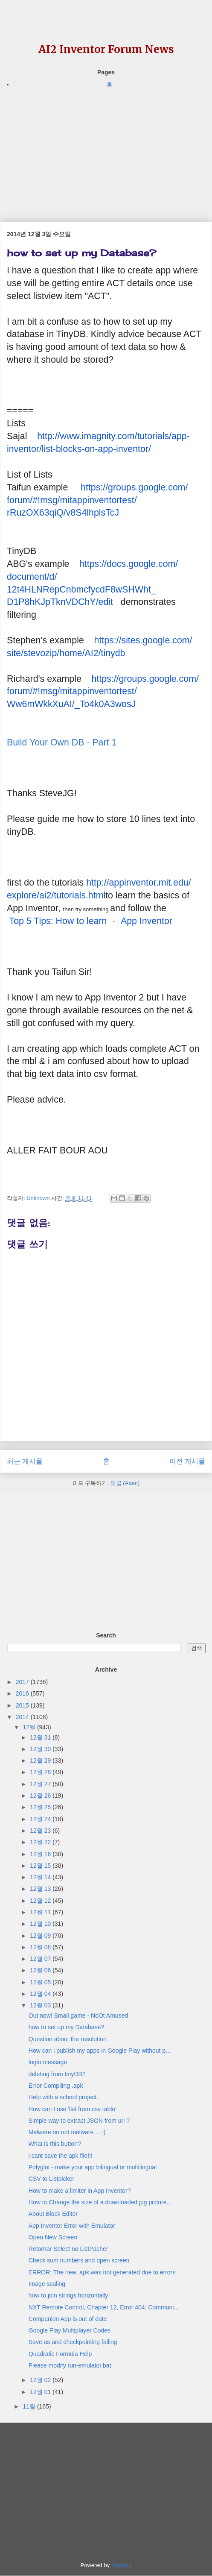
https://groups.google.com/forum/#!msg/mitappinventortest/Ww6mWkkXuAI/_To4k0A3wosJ (103, 692)
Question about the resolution (68, 2039)
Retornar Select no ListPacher (68, 2248)
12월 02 (41, 2379)
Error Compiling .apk (56, 2085)
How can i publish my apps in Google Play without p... (100, 2050)
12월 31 (41, 1737)
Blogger (120, 2565)
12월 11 (41, 1912)
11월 (30, 2406)
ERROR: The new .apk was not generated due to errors (102, 2272)
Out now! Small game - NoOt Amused (78, 2015)
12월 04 (41, 1993)
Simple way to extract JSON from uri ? (79, 2120)
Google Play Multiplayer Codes (69, 2330)
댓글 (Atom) (125, 1483)
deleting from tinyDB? (57, 2074)
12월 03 (41, 2005)
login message (48, 2062)
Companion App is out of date (68, 2318)
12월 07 (41, 1958)
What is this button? (55, 2143)
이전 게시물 (187, 1461)
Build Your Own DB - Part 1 (61, 742)
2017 (23, 1681)
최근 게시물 (25, 1461)
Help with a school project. (63, 2097)
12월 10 (41, 1923)
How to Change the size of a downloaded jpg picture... (100, 2202)
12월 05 (41, 1982)
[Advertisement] (106, 149)
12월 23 (41, 1830)
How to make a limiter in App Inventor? (80, 2190)
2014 (23, 1716)
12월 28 (41, 1772)
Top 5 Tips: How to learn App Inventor (90, 921)
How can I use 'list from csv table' (72, 2109)
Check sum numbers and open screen (79, 2260)
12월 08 (41, 1947)
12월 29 (41, 1760)
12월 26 (41, 1795)
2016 (23, 1693)
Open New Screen (53, 2237)
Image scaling (47, 2283)
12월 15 (41, 1865)
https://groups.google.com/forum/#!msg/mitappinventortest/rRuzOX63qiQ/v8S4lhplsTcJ (97, 500)
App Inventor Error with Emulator (72, 2225)
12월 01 (41, 2391)
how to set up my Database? (66, 2027)
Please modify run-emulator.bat (70, 2365)
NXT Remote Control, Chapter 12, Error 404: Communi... (104, 2307)
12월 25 (41, 1807)
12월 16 (41, 1854)
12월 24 (41, 1819)
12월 (30, 1727)
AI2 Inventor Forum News (106, 49)
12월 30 (41, 1749)
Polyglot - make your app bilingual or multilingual (93, 2167)
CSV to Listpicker (51, 2178)
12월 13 (41, 1888)
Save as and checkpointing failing (73, 2341)
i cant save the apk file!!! (61, 2155)
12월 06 (41, 1970)
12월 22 (41, 1842)
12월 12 (41, 1900)
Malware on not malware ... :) (67, 2132)
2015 (23, 1705)
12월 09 (41, 1935)
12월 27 (41, 1784)
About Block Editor (53, 2213)
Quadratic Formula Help (60, 2353)
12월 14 (41, 1877)
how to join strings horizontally (68, 2295)
